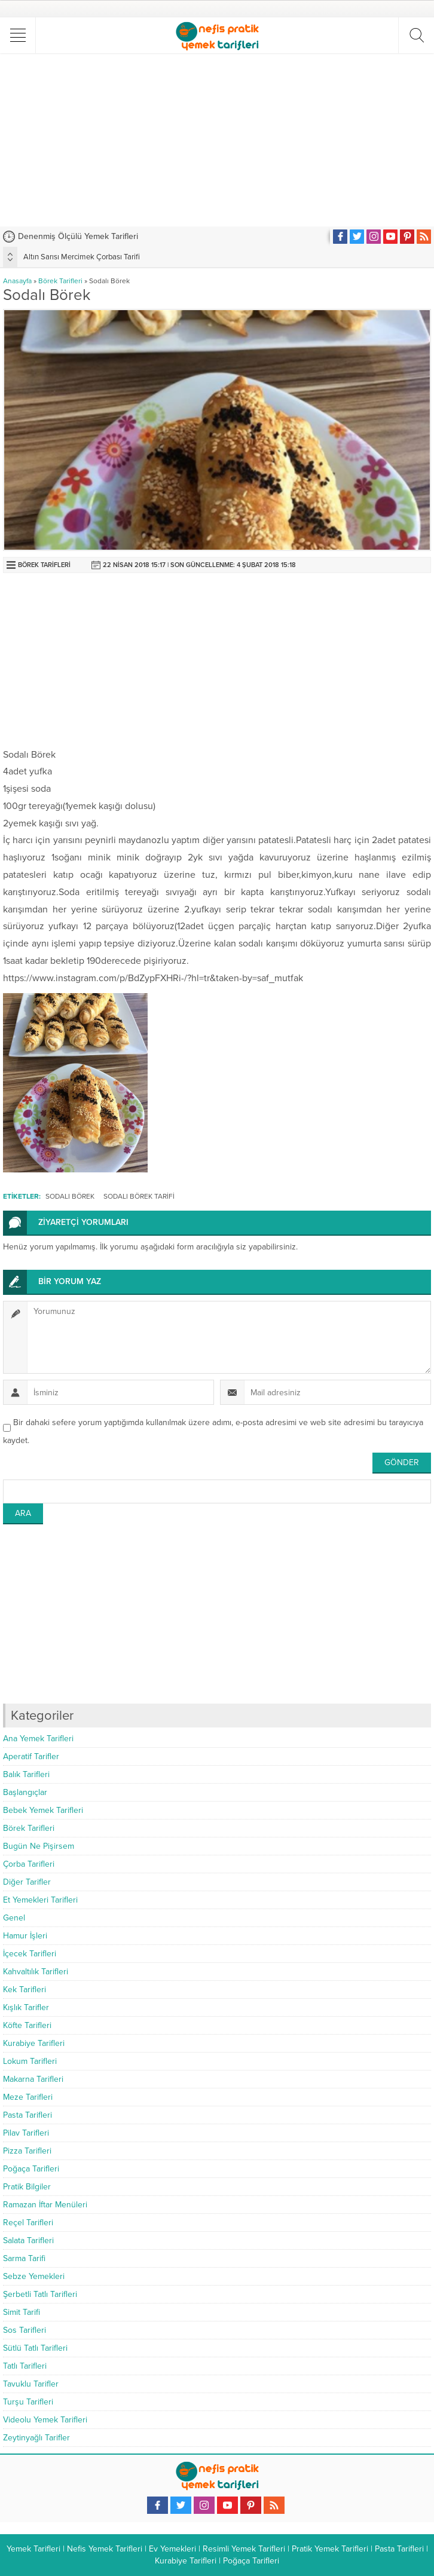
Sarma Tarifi (24, 2258)
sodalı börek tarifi (139, 1196)
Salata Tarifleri (28, 2240)
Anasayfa (17, 281)
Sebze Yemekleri (34, 2276)
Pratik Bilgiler (27, 2187)
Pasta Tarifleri (27, 2115)
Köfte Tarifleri (27, 2025)
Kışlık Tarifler (26, 2007)
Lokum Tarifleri (30, 2061)
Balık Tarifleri (26, 1774)
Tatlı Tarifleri (25, 2366)
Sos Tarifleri (24, 2330)
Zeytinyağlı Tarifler (36, 2438)
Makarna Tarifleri (33, 2079)
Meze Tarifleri (28, 2097)
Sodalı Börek (69, 1196)
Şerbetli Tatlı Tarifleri (40, 2294)
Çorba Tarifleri (28, 1864)
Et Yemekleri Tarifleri (40, 1900)
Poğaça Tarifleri (31, 2169)
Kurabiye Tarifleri (34, 2043)
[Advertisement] (218, 139)
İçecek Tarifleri (29, 1954)
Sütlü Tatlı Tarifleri (35, 2348)
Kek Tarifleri (24, 1989)
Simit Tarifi (21, 2312)
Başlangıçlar (25, 1792)
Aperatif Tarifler (31, 1756)
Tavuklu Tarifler (31, 2384)
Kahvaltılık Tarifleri (35, 1972)
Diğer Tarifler (27, 1882)
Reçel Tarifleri (28, 2222)
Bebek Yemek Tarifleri (43, 1810)
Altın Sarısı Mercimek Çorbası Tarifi (81, 257)
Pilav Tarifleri (26, 2133)
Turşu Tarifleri (28, 2402)
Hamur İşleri (25, 1936)
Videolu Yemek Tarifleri (45, 2420)
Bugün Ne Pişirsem (38, 1846)
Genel (14, 1918)
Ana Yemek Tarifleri (38, 1738)
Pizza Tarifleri (27, 2151)
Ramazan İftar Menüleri (45, 2205)
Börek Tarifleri (60, 281)
